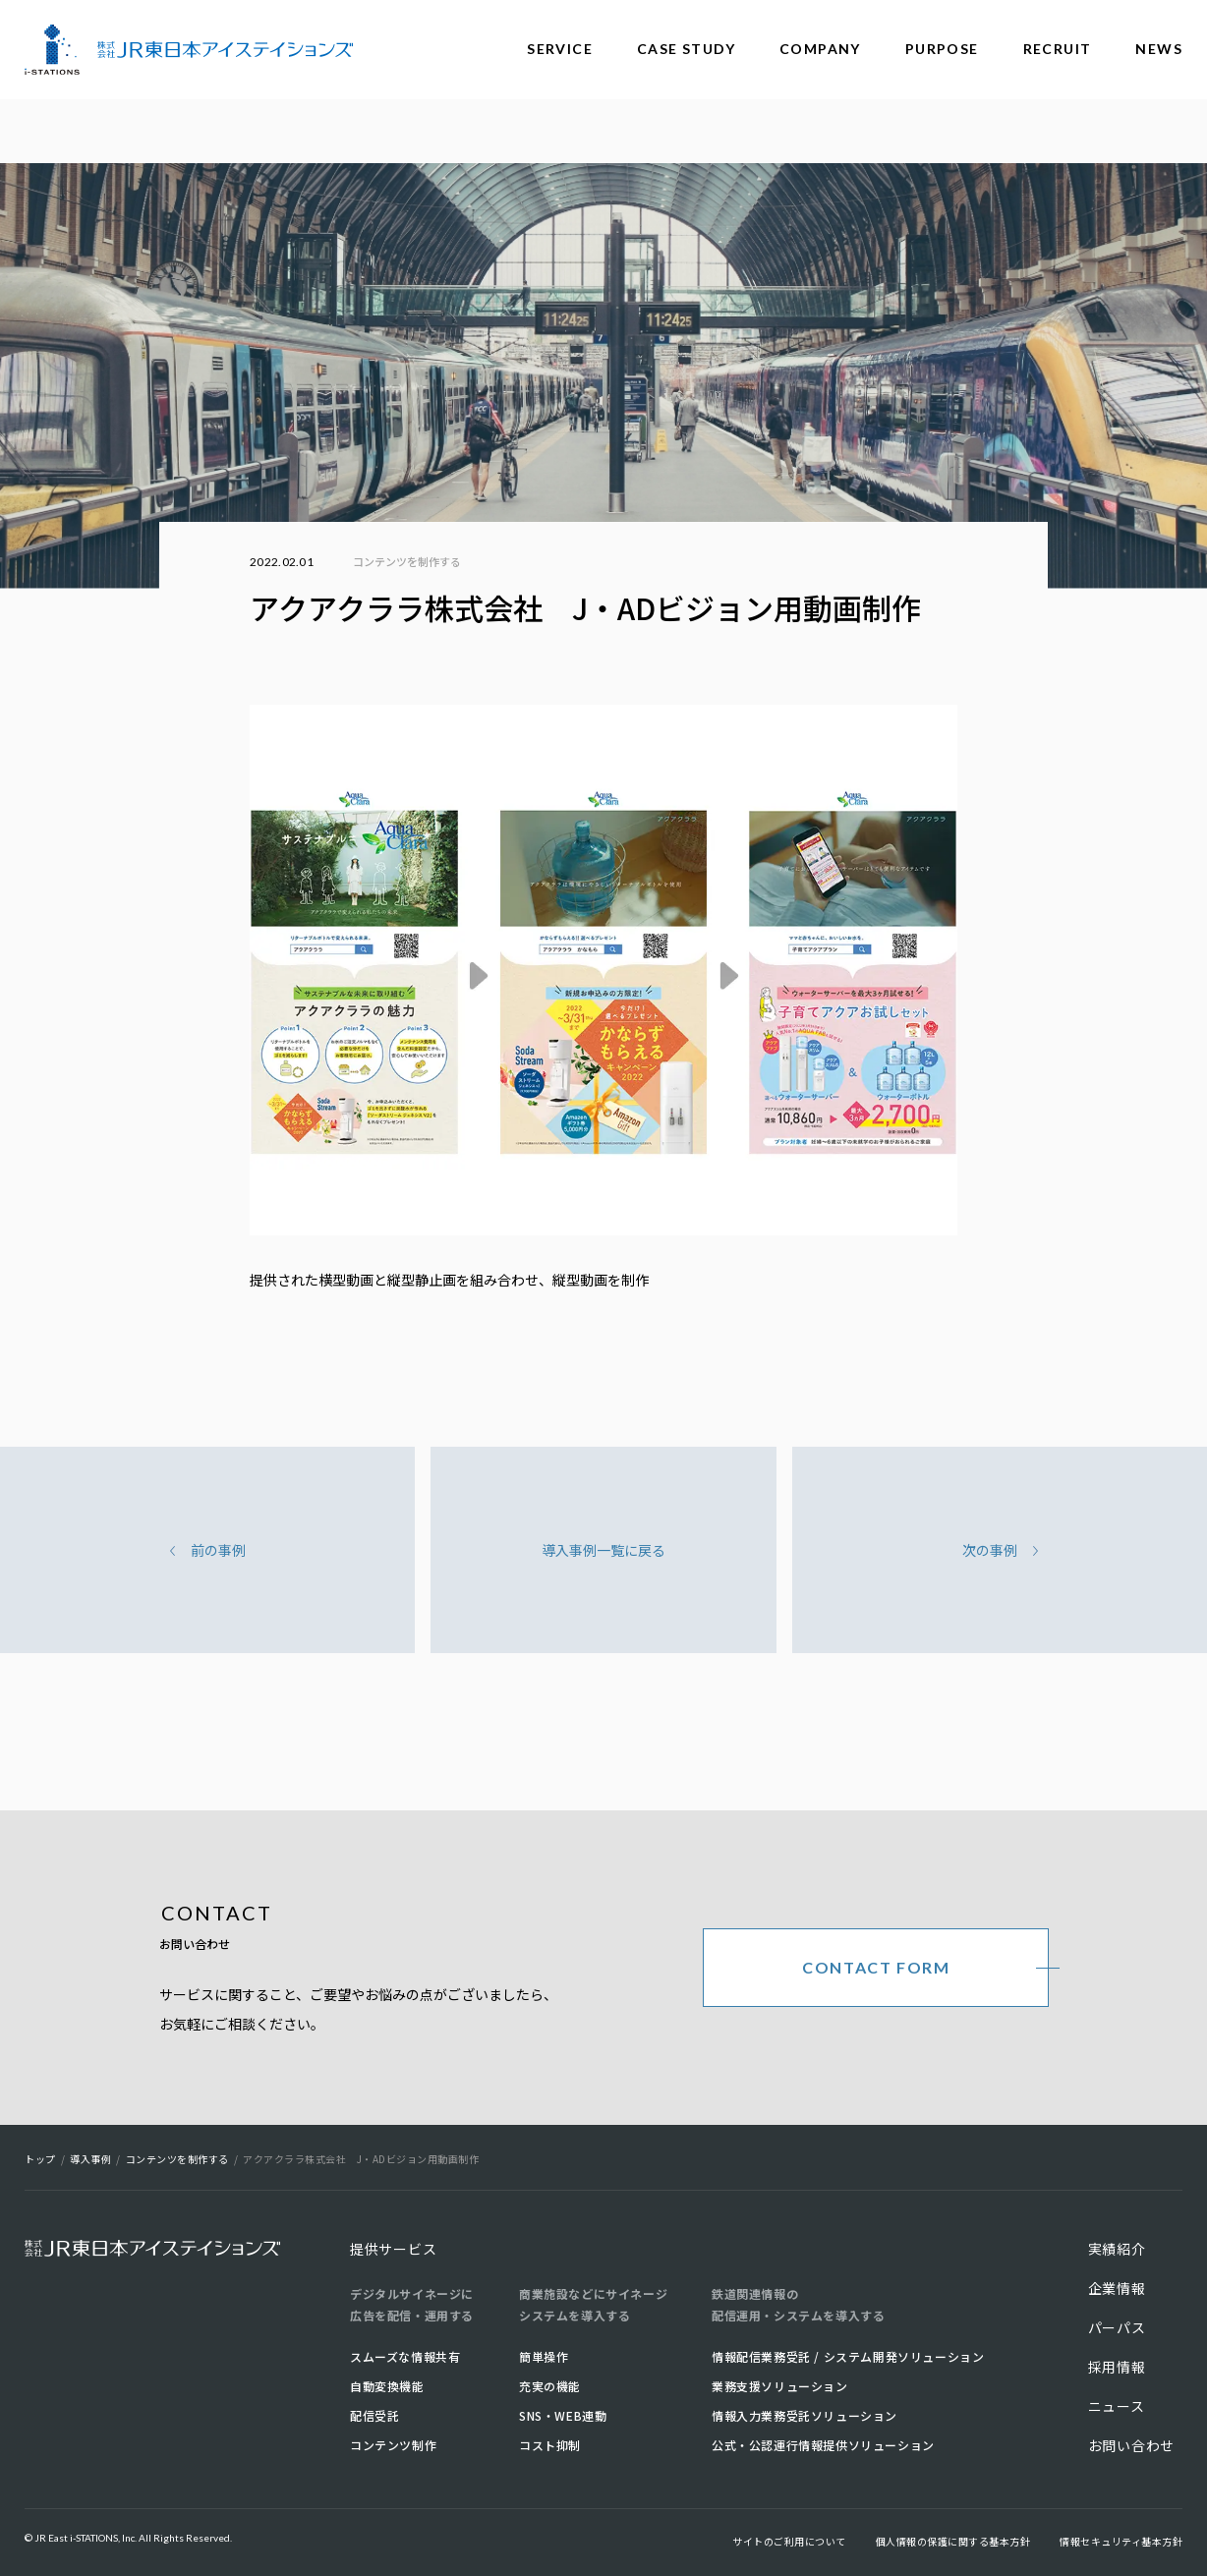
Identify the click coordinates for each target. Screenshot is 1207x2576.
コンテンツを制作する (407, 561)
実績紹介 (1117, 2249)
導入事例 (90, 2158)
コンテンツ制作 (393, 2444)
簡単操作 (543, 2356)
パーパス (1117, 2327)
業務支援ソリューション (780, 2385)
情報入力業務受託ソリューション (804, 2415)
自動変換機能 (387, 2385)
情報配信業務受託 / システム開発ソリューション (848, 2356)
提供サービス (393, 2249)
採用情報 (1117, 2366)
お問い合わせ (1131, 2445)
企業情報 (1117, 2288)
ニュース (1116, 2406)
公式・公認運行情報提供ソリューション (823, 2444)
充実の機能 (550, 2385)
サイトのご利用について (789, 2541)
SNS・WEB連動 (562, 2415)
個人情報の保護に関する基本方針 (953, 2541)
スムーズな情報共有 (405, 2356)
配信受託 (374, 2415)
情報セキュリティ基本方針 (1121, 2541)
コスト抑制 (550, 2444)
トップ (40, 2158)
